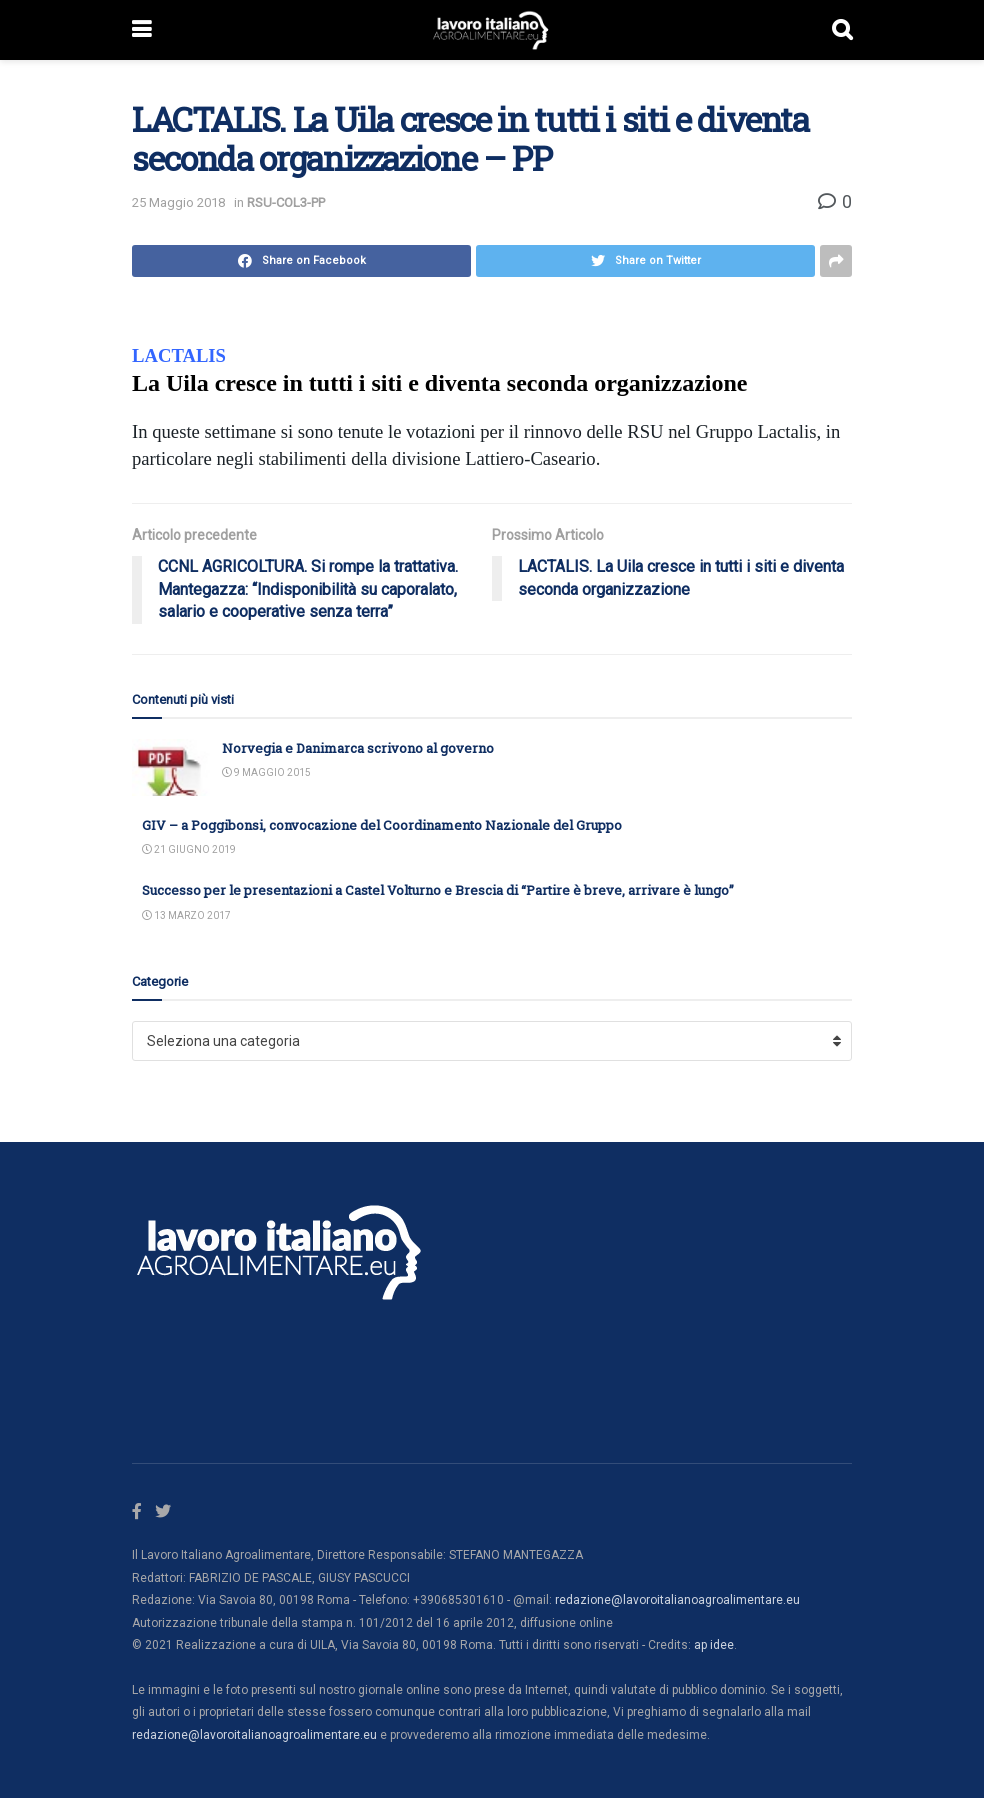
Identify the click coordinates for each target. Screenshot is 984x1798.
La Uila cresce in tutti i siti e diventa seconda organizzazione (439, 383)
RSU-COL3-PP (286, 202)
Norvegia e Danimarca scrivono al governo (358, 748)
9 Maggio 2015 (266, 772)
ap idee (714, 1645)
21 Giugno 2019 (189, 849)
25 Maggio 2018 (178, 202)
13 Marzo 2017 (186, 915)
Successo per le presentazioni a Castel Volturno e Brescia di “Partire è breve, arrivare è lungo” (438, 890)
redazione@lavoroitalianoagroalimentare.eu (677, 1600)
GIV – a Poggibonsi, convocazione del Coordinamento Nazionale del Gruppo (382, 825)
